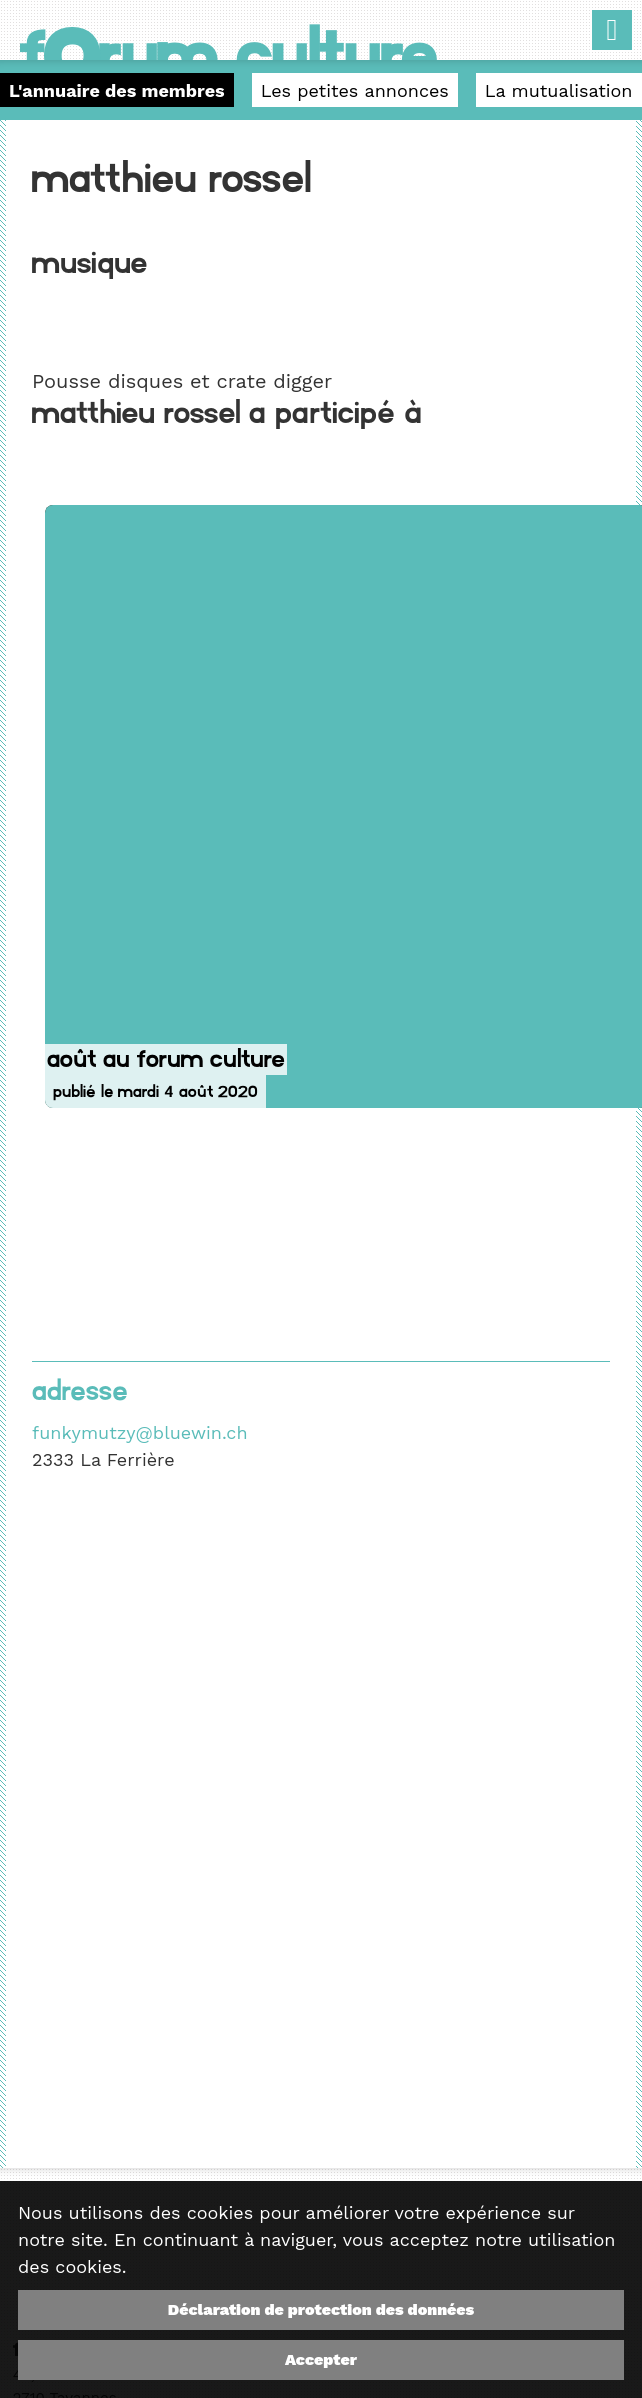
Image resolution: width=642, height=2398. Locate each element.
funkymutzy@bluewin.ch (139, 1432)
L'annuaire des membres (117, 90)
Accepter (321, 2359)
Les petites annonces (355, 90)
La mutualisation (559, 90)
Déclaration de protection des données (321, 2309)
